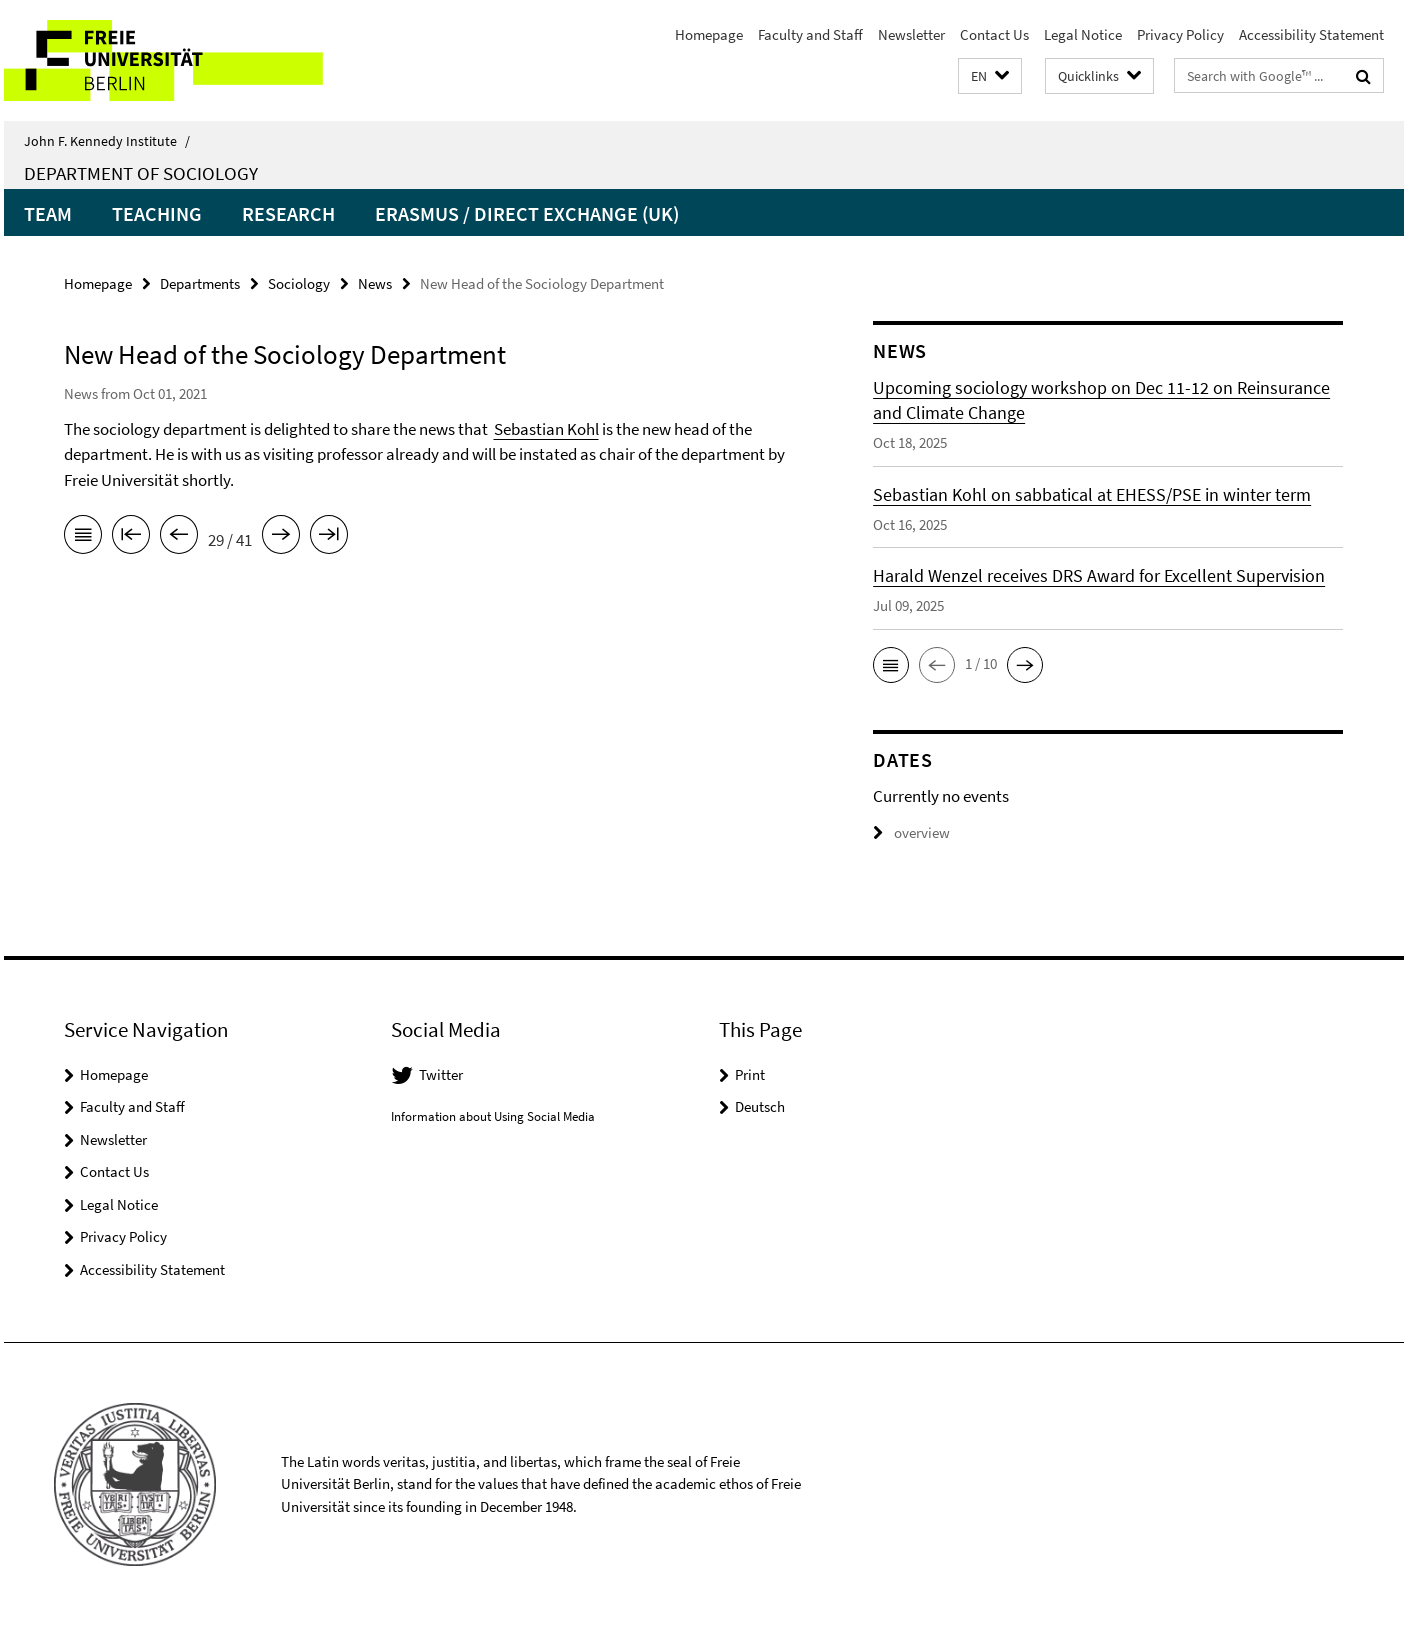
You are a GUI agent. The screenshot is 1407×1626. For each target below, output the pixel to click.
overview (911, 832)
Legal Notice (1083, 34)
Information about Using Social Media (493, 1116)
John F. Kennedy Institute (107, 141)
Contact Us (994, 34)
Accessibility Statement (1311, 34)
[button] (990, 76)
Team (48, 213)
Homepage (709, 34)
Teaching (157, 213)
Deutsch (760, 1106)
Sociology (299, 283)
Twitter (441, 1074)
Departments (200, 283)
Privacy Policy (1180, 34)
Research (288, 213)
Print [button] (750, 1074)
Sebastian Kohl (546, 429)
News (375, 283)
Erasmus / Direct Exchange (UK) (527, 213)
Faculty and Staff (810, 34)
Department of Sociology (141, 173)
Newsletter (911, 34)
